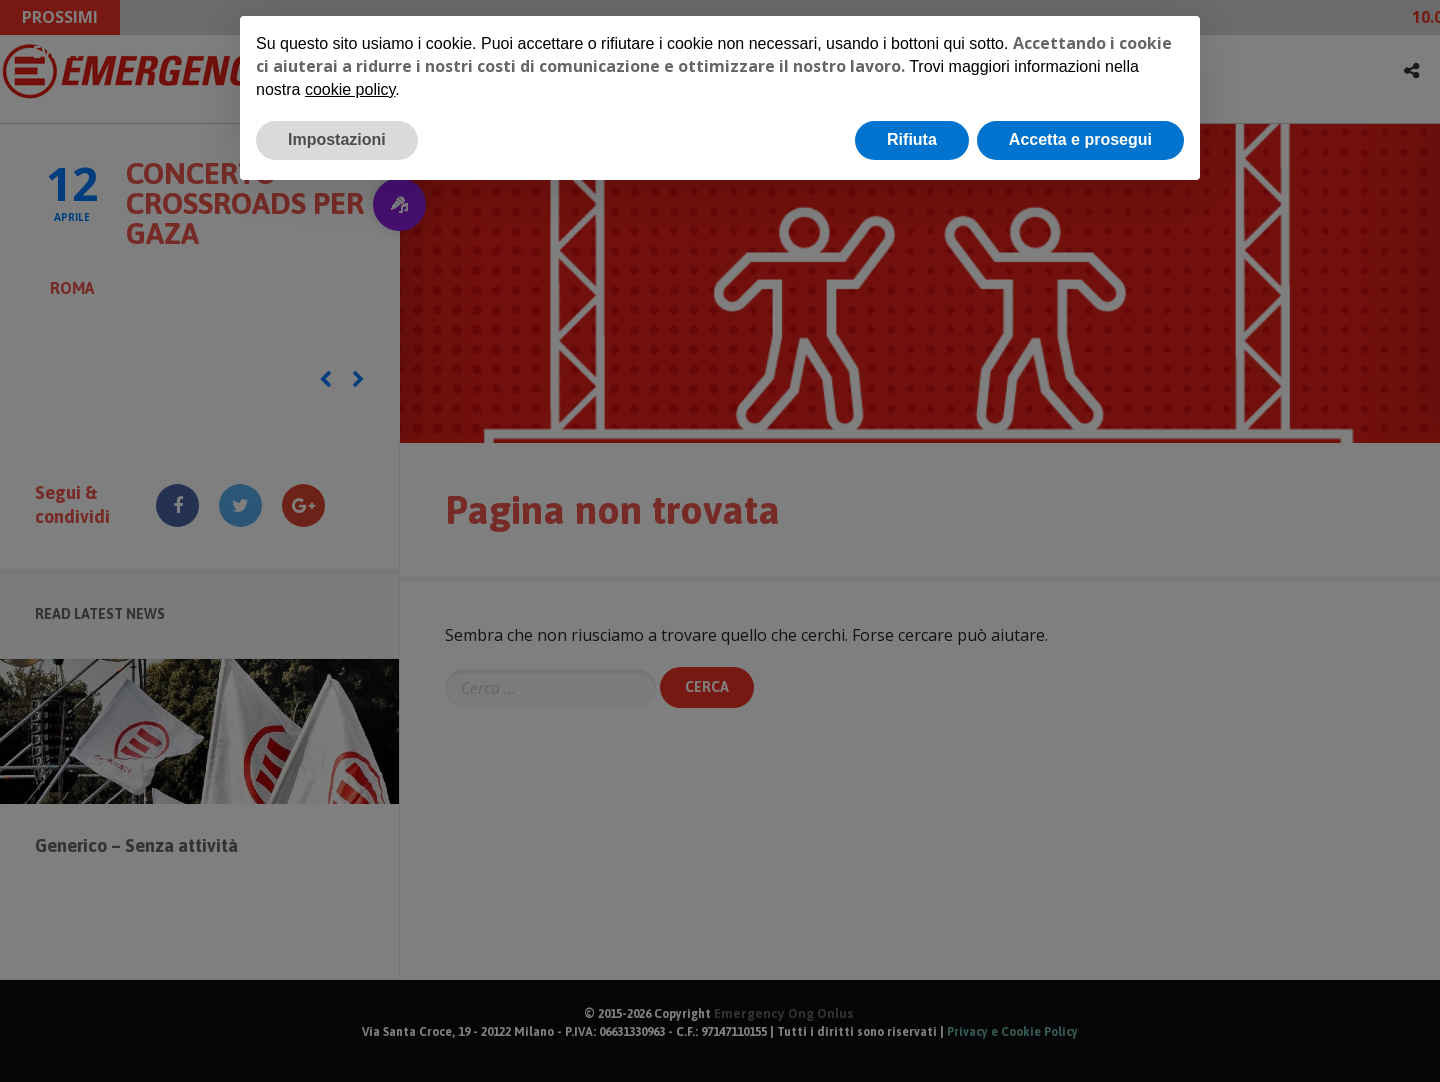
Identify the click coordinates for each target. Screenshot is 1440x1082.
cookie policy (350, 89)
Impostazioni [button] (337, 139)
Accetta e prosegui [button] (1080, 139)
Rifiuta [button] (912, 139)
